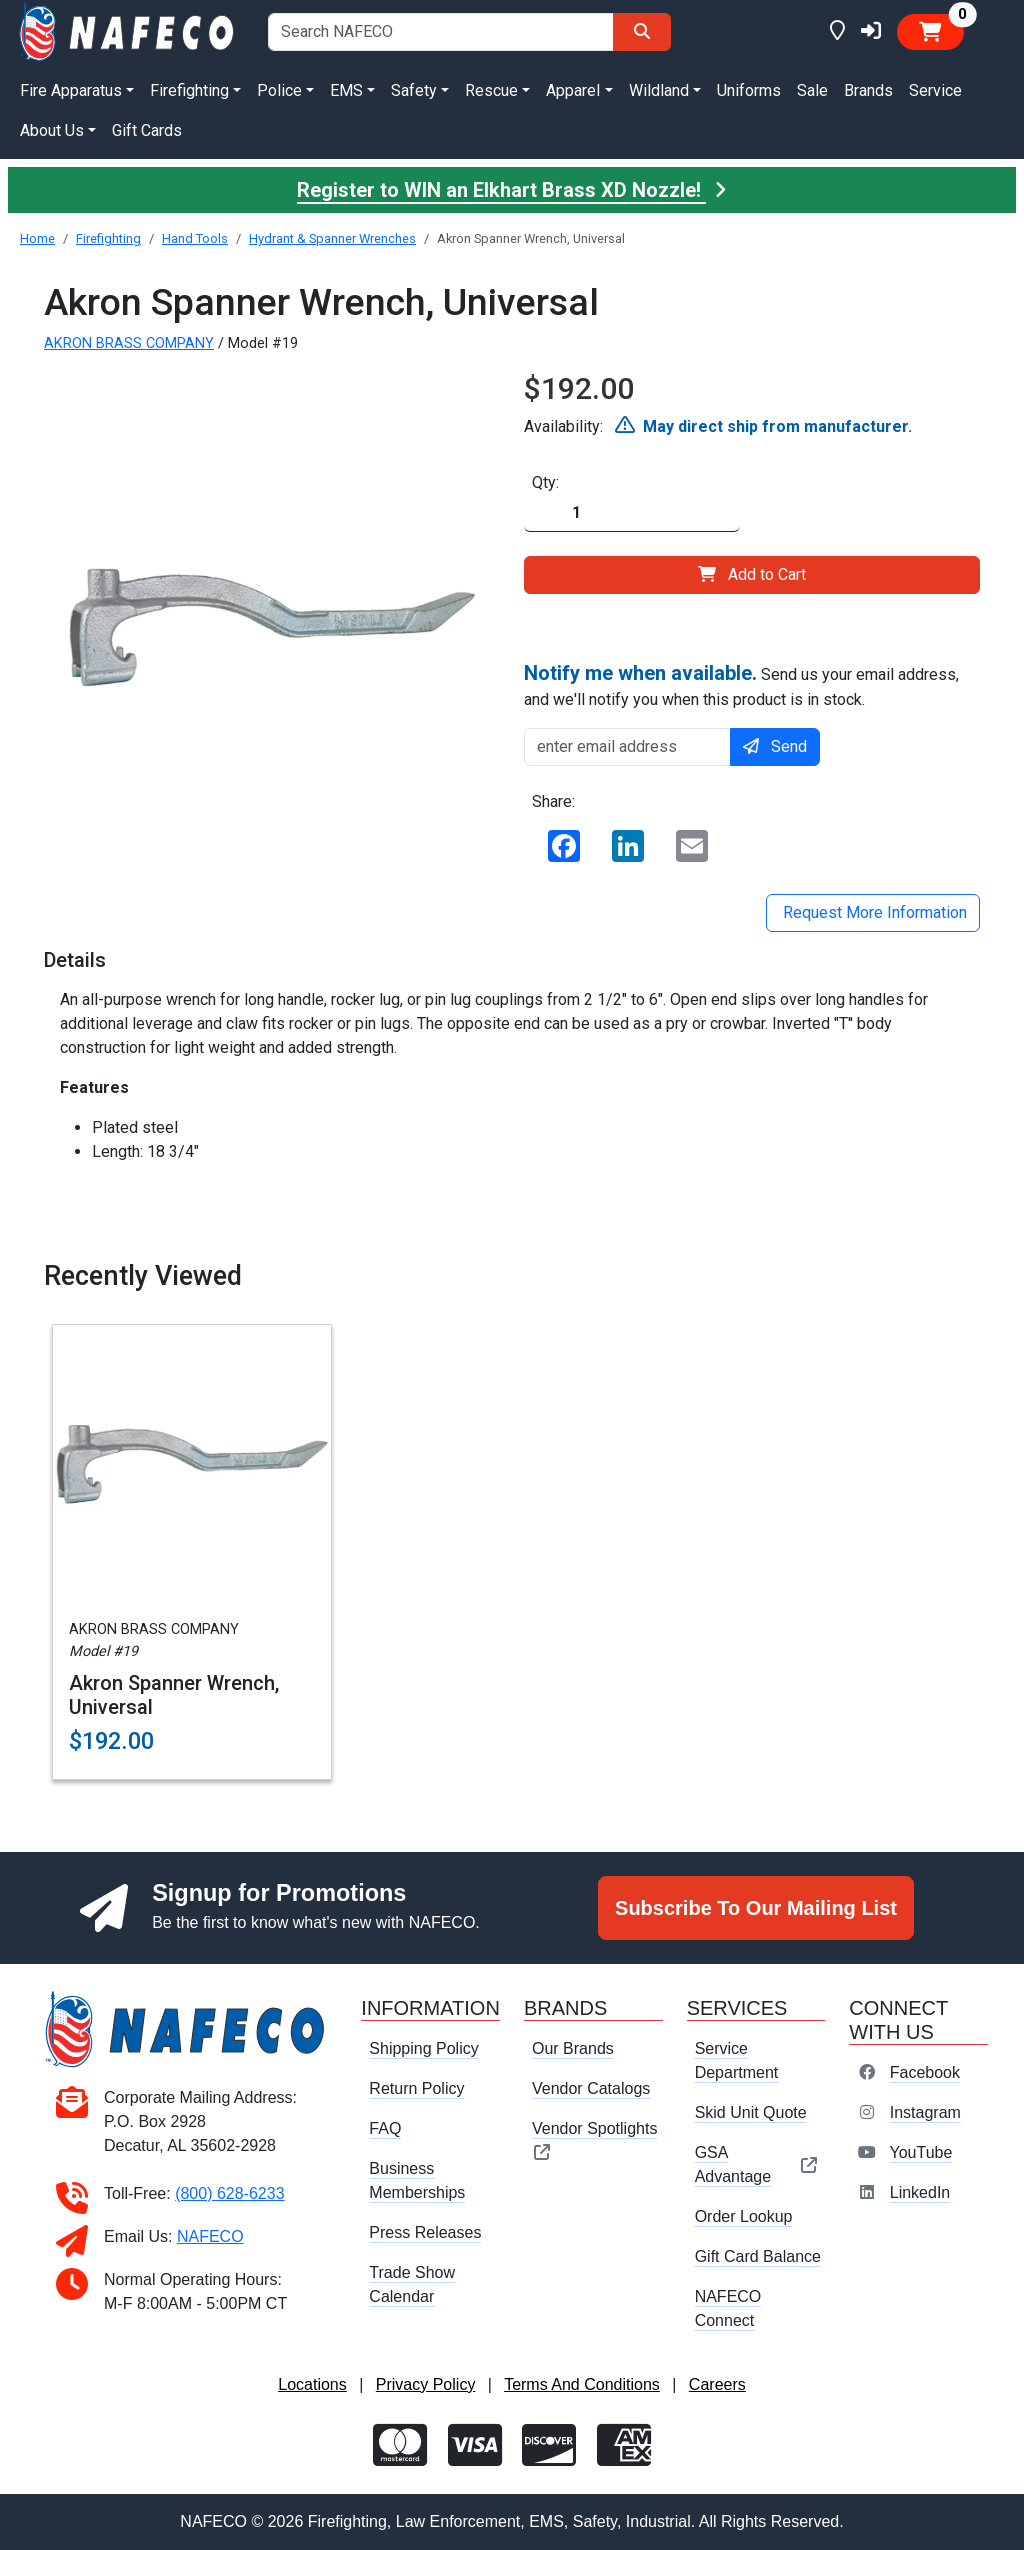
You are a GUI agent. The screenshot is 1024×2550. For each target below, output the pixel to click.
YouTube (920, 2152)
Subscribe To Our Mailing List (756, 1908)
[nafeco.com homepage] (128, 30)
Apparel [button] (573, 90)
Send (775, 746)
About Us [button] (52, 130)
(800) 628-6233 (229, 2193)
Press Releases (425, 2232)
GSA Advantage (756, 2164)
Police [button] (279, 90)
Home (37, 238)
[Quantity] (632, 513)
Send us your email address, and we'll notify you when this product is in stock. (741, 685)
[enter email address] (627, 747)
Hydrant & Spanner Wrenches (332, 238)
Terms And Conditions (582, 2384)
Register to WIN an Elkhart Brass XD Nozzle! (512, 190)
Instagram (925, 2112)
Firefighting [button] (189, 90)
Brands (868, 90)
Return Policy (416, 2088)
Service (935, 90)
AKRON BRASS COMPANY (129, 343)
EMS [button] (346, 90)
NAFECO (210, 2236)
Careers (717, 2384)
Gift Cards (147, 130)
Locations (312, 2384)
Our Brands (573, 2048)
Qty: (545, 482)
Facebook (925, 2072)
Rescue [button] (491, 90)
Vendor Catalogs (591, 2088)
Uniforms (749, 90)
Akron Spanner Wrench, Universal (174, 1695)
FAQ (385, 2128)
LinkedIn (920, 2192)
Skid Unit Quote (751, 2112)
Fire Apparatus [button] (71, 90)
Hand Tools (195, 238)
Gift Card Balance (758, 2256)
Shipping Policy (423, 2048)
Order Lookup (744, 2216)
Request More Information (873, 912)
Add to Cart (752, 574)
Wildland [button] (659, 90)
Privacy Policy (426, 2384)
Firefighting (108, 238)
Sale (812, 90)
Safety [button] (414, 90)
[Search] (642, 32)
